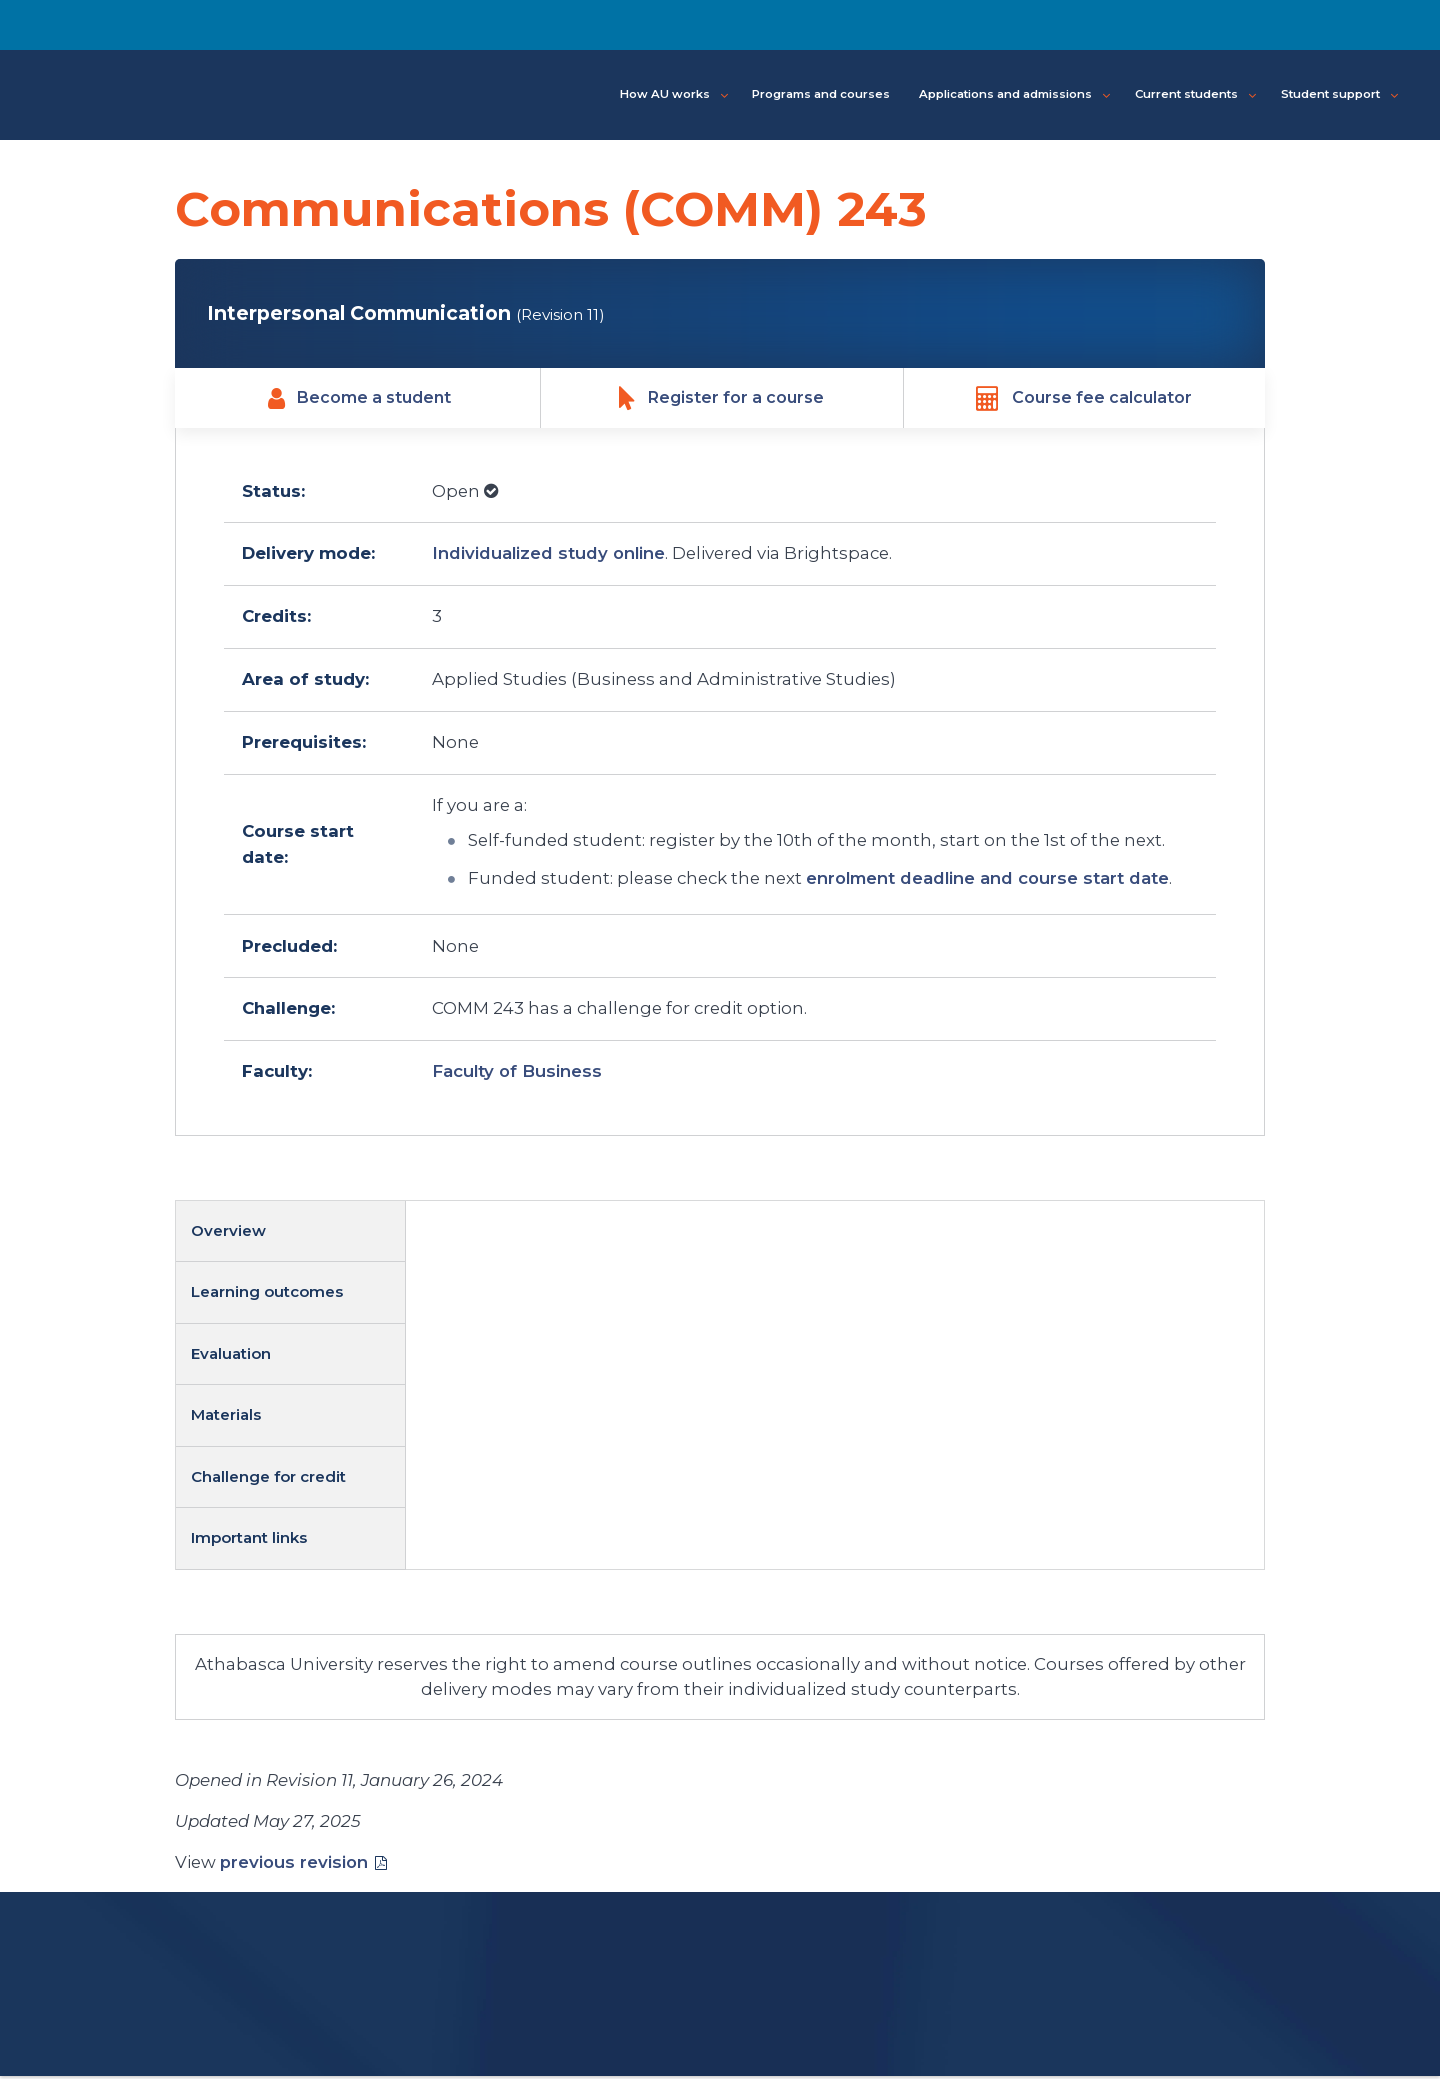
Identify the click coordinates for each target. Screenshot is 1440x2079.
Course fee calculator (1084, 400)
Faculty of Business (517, 1074)
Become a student (359, 400)
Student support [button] (1339, 94)
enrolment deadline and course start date (987, 881)
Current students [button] (1195, 94)
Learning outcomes (267, 1294)
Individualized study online (548, 556)
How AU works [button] (674, 94)
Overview (228, 1232)
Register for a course (721, 400)
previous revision (294, 1864)
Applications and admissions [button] (1014, 94)
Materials (226, 1417)
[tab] (291, 1233)
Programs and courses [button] (821, 94)
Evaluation (231, 1355)
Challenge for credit (268, 1478)
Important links (249, 1539)
